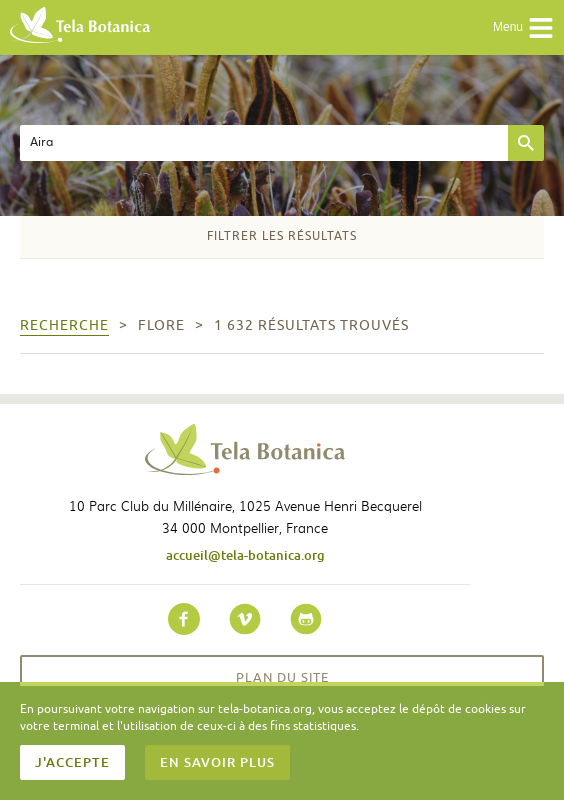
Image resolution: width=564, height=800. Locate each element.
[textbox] (264, 143)
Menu (523, 28)
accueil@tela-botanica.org (245, 555)
